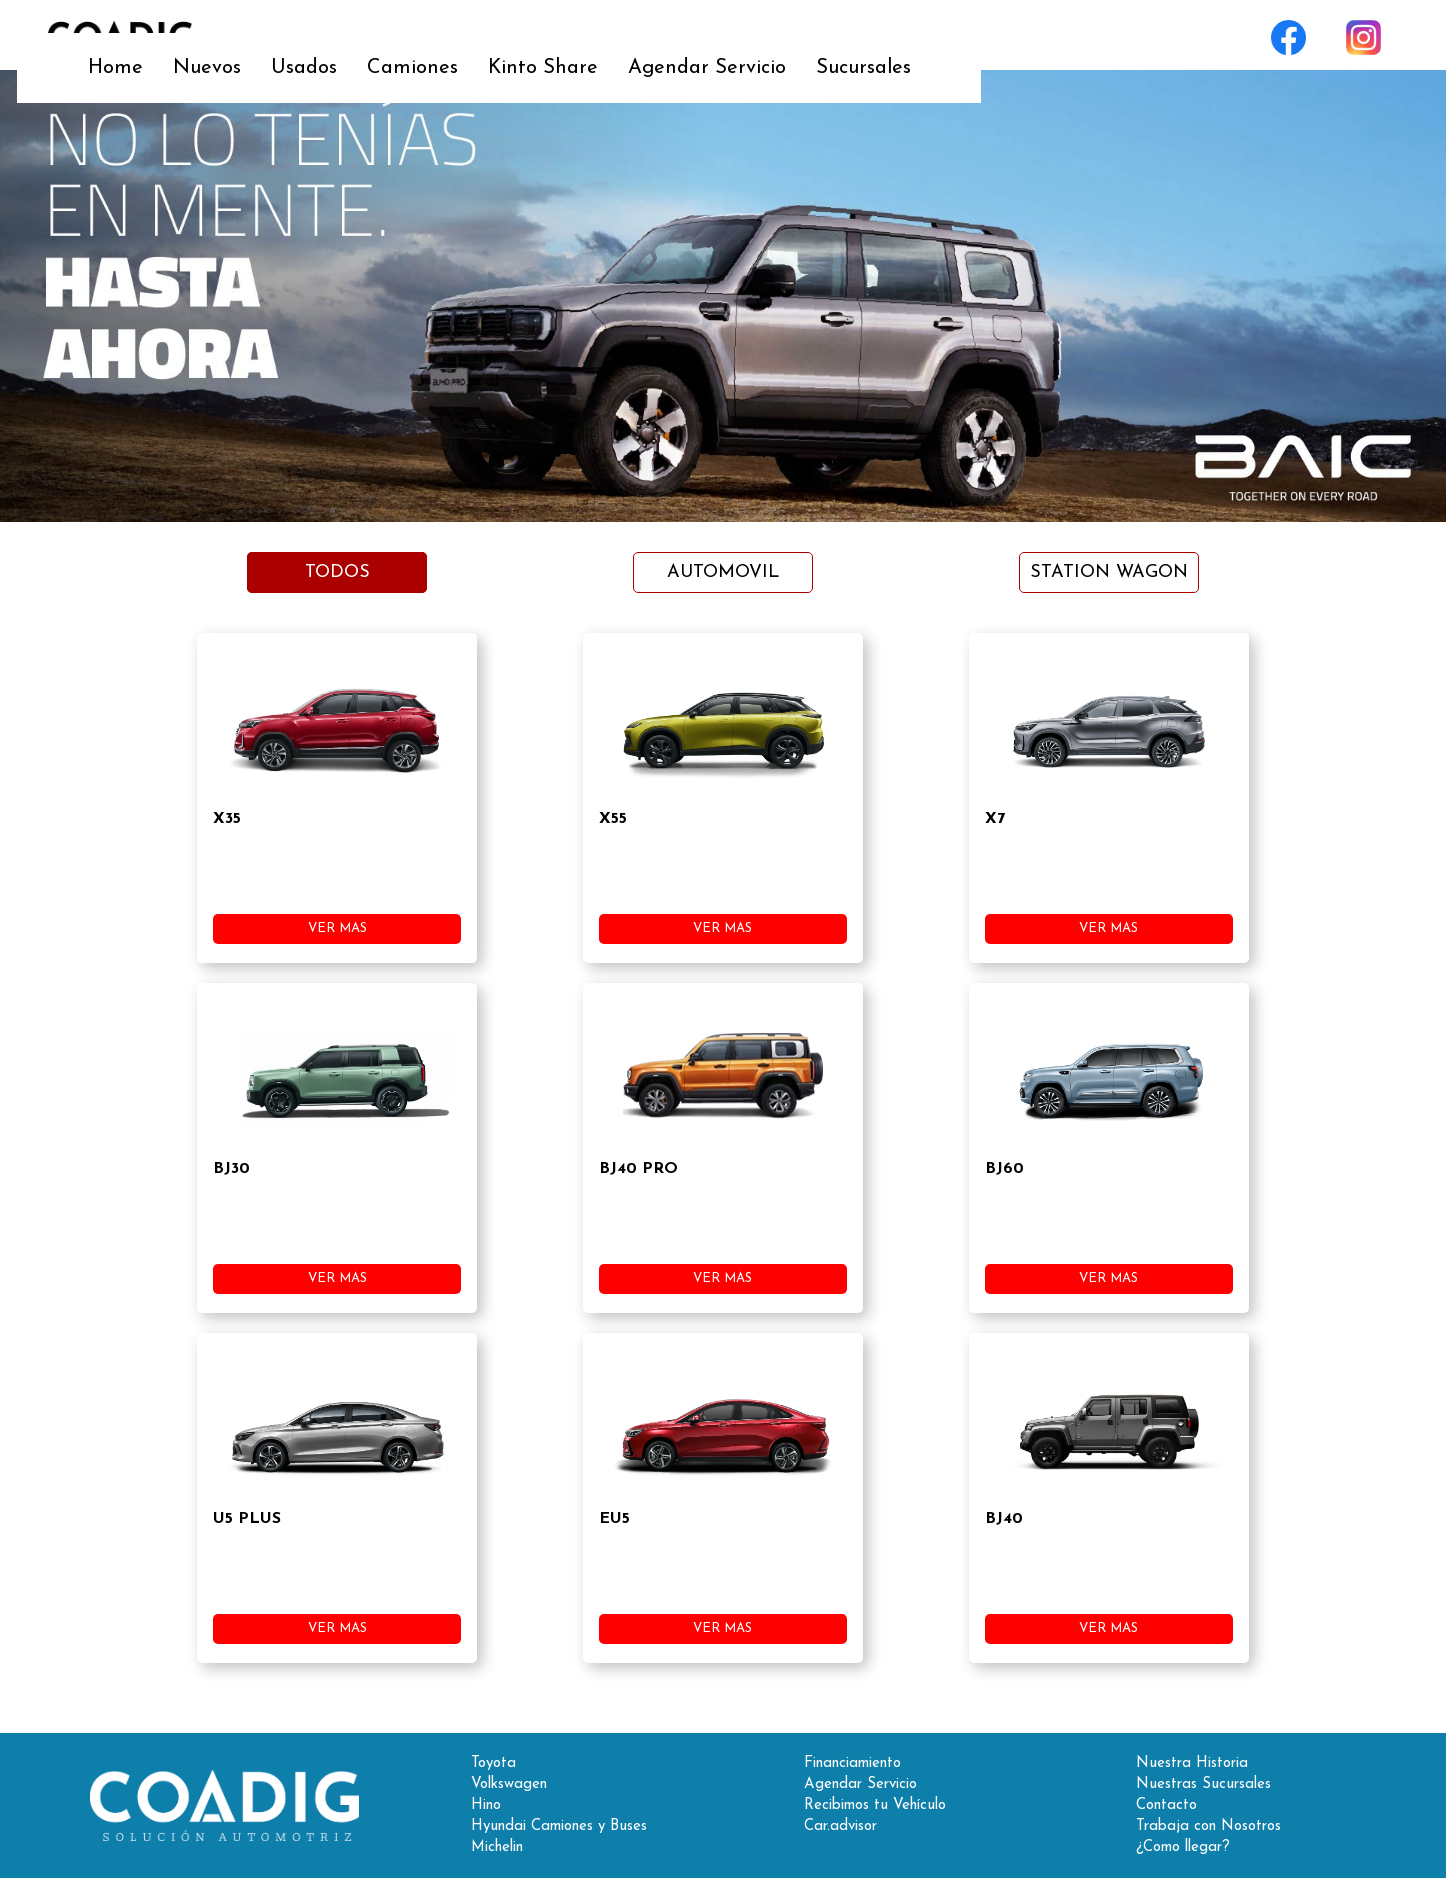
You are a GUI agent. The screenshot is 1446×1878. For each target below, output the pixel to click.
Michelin (497, 1847)
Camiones (636, 35)
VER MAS (337, 928)
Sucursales (1087, 35)
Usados (528, 35)
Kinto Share (767, 35)
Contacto (1166, 1805)
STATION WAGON (1109, 572)
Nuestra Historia (1192, 1763)
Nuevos (431, 35)
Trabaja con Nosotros (1208, 1826)
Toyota (493, 1763)
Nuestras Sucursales (1203, 1784)
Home (339, 35)
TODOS (337, 572)
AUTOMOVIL (723, 572)
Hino (486, 1805)
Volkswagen (509, 1784)
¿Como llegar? (1183, 1847)
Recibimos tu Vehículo (875, 1805)
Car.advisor (840, 1826)
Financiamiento (852, 1763)
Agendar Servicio (931, 35)
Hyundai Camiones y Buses (559, 1826)
